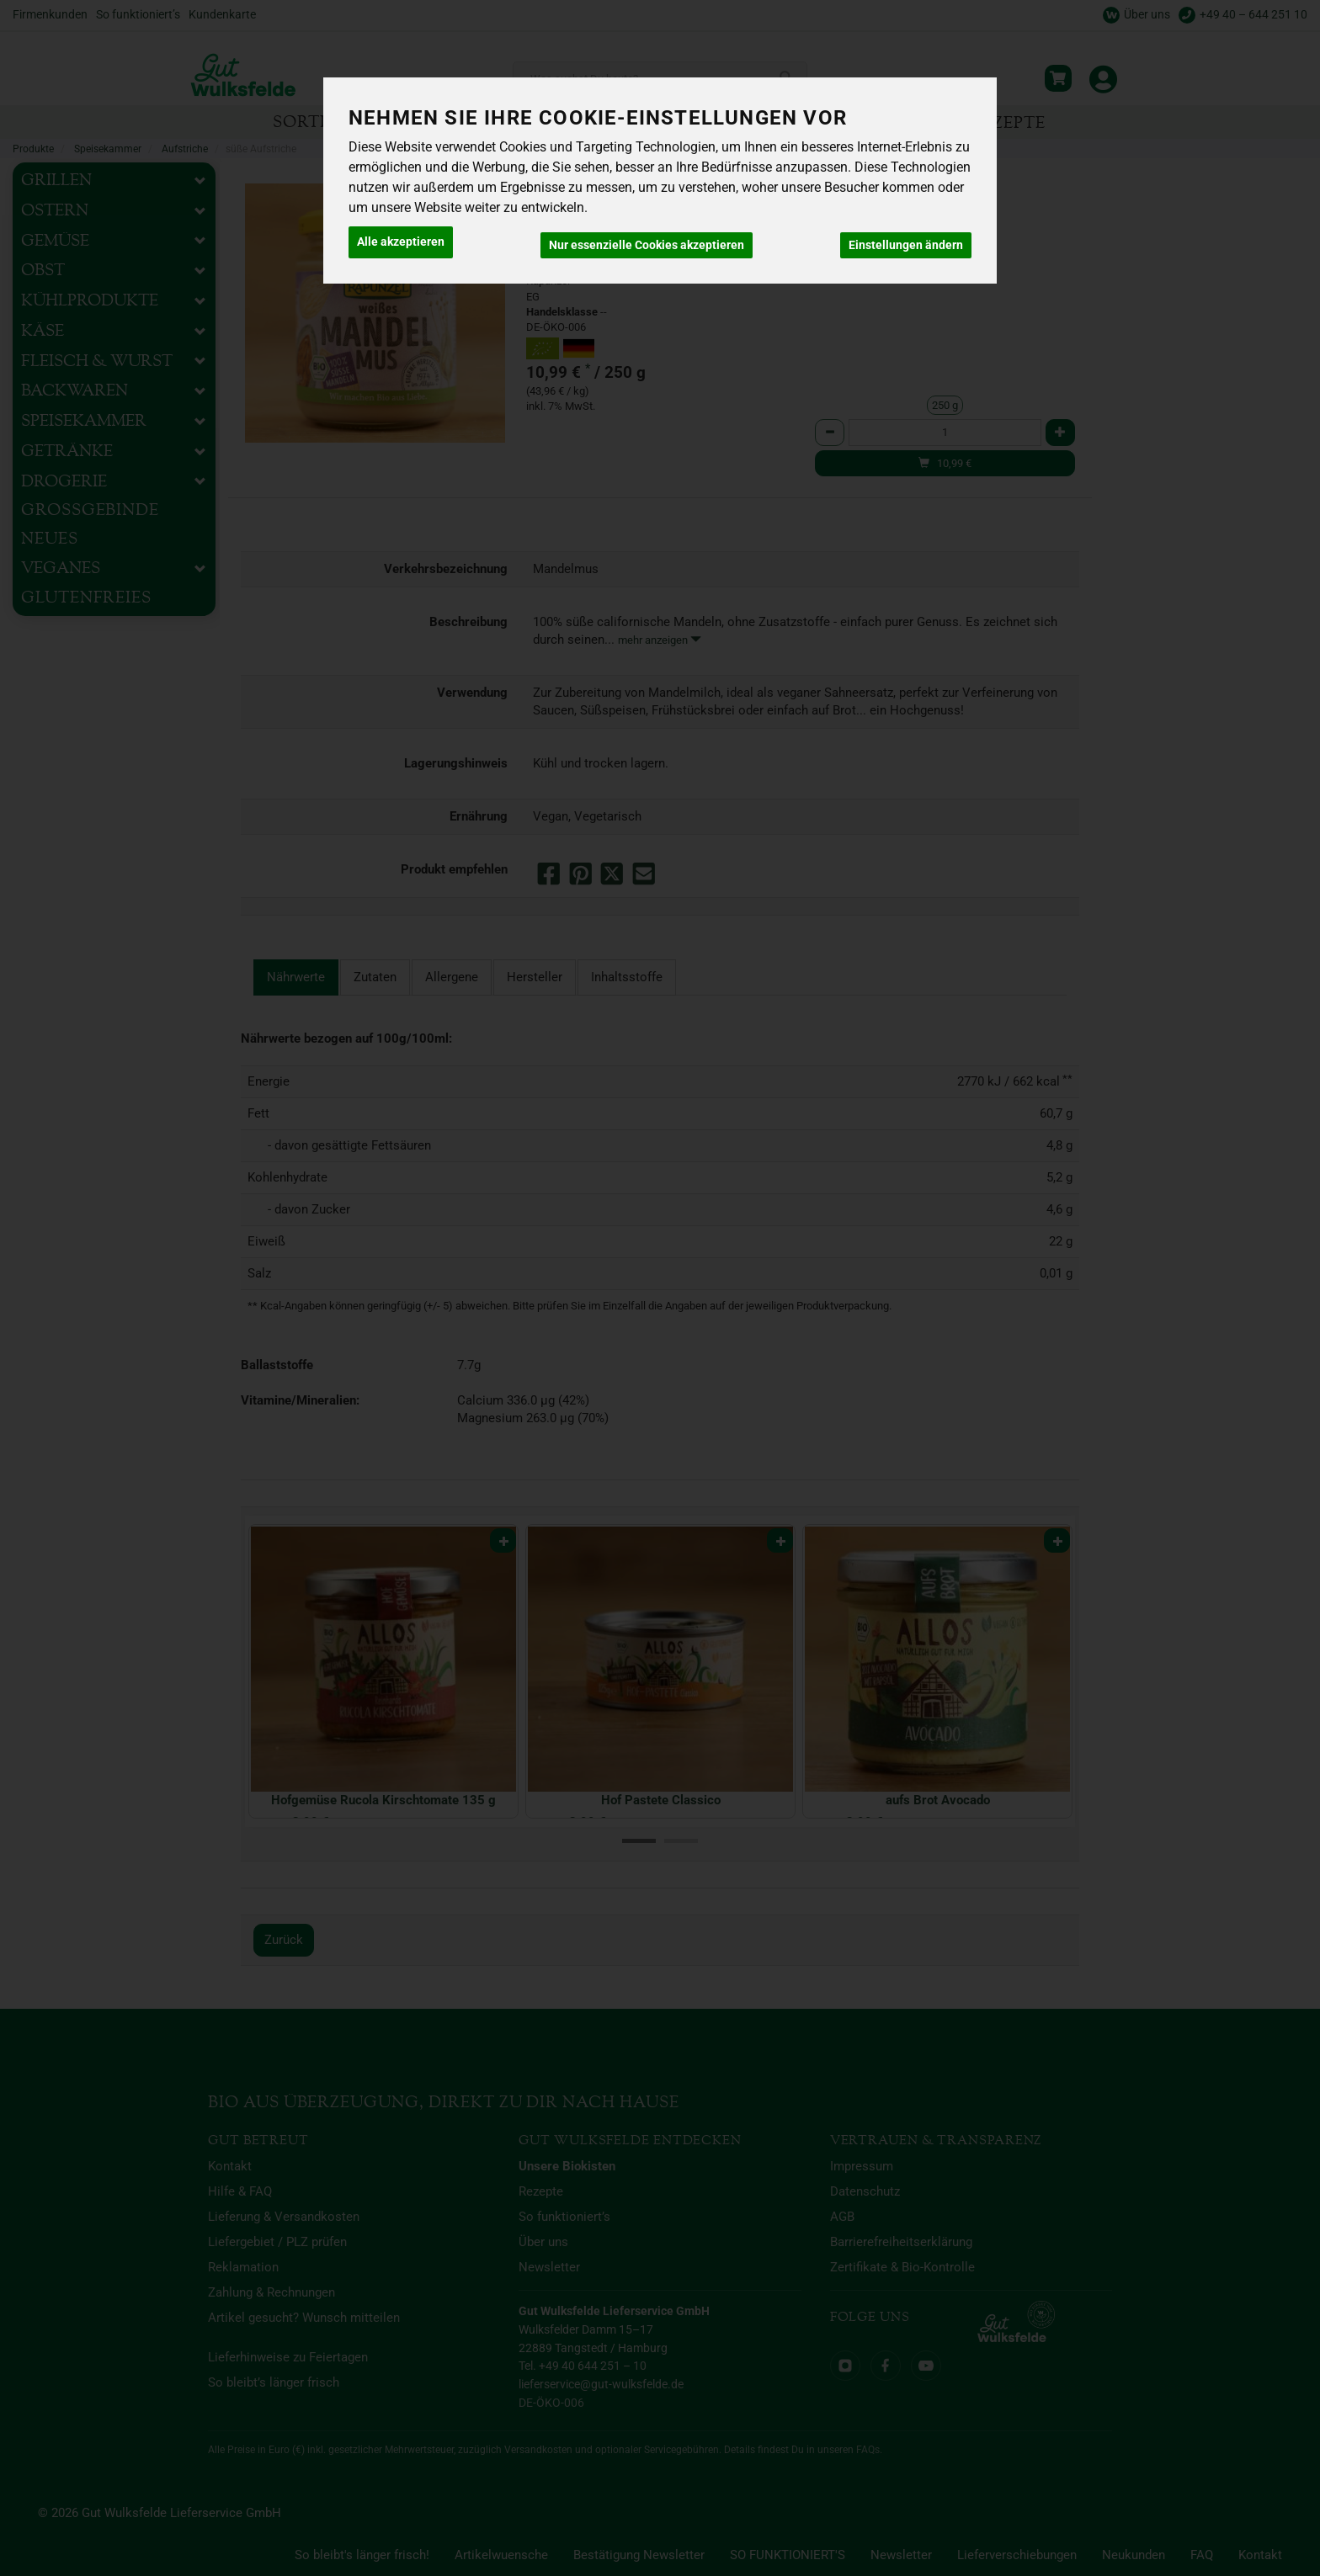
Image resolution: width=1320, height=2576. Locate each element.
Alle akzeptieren (400, 239)
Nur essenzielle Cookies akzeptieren (646, 239)
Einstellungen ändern (906, 239)
